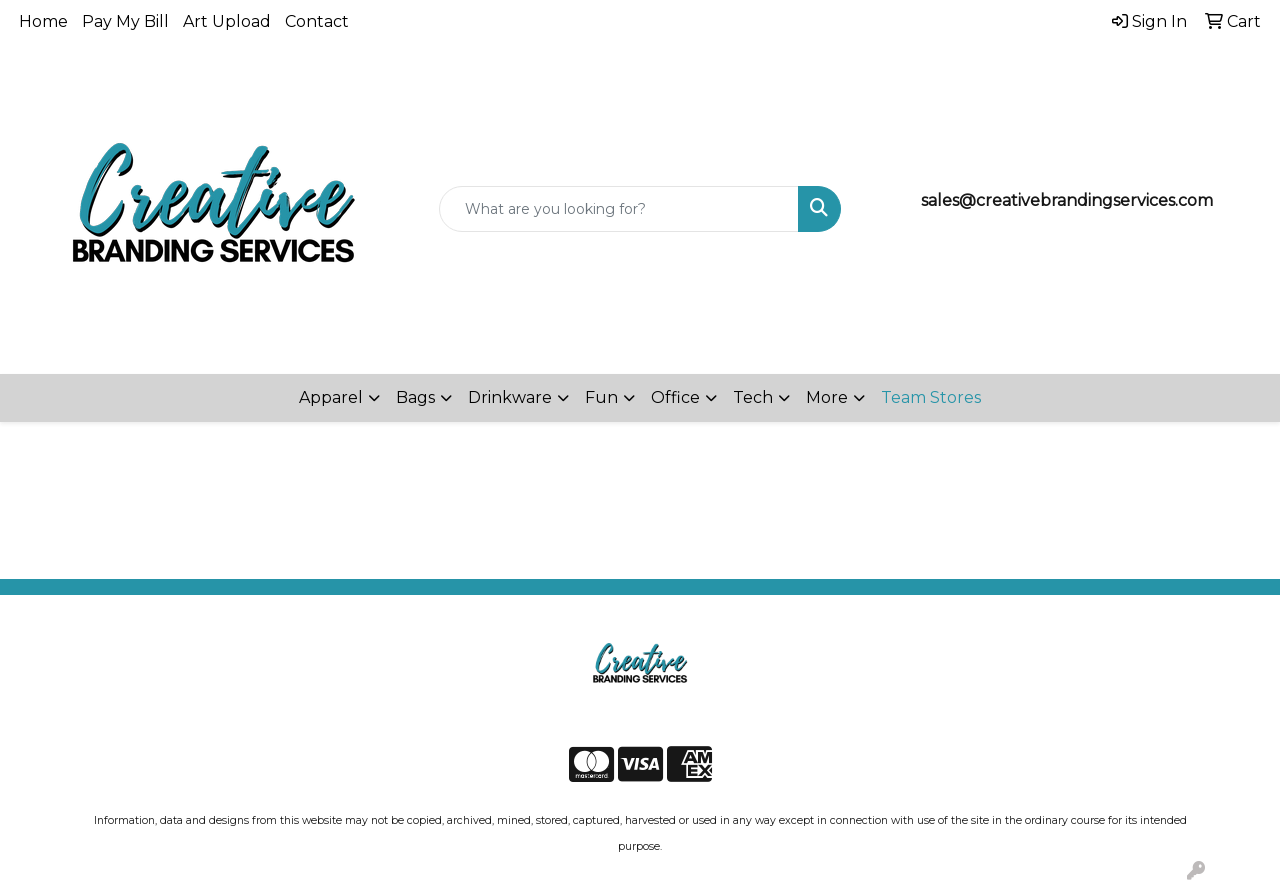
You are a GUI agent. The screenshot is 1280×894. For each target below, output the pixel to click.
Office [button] (675, 397)
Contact (317, 21)
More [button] (827, 397)
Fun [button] (601, 397)
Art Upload (227, 21)
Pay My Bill (125, 21)
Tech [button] (753, 397)
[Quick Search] (619, 209)
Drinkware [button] (510, 397)
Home (43, 21)
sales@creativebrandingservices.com (1067, 200)
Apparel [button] (331, 397)
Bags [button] (415, 397)
